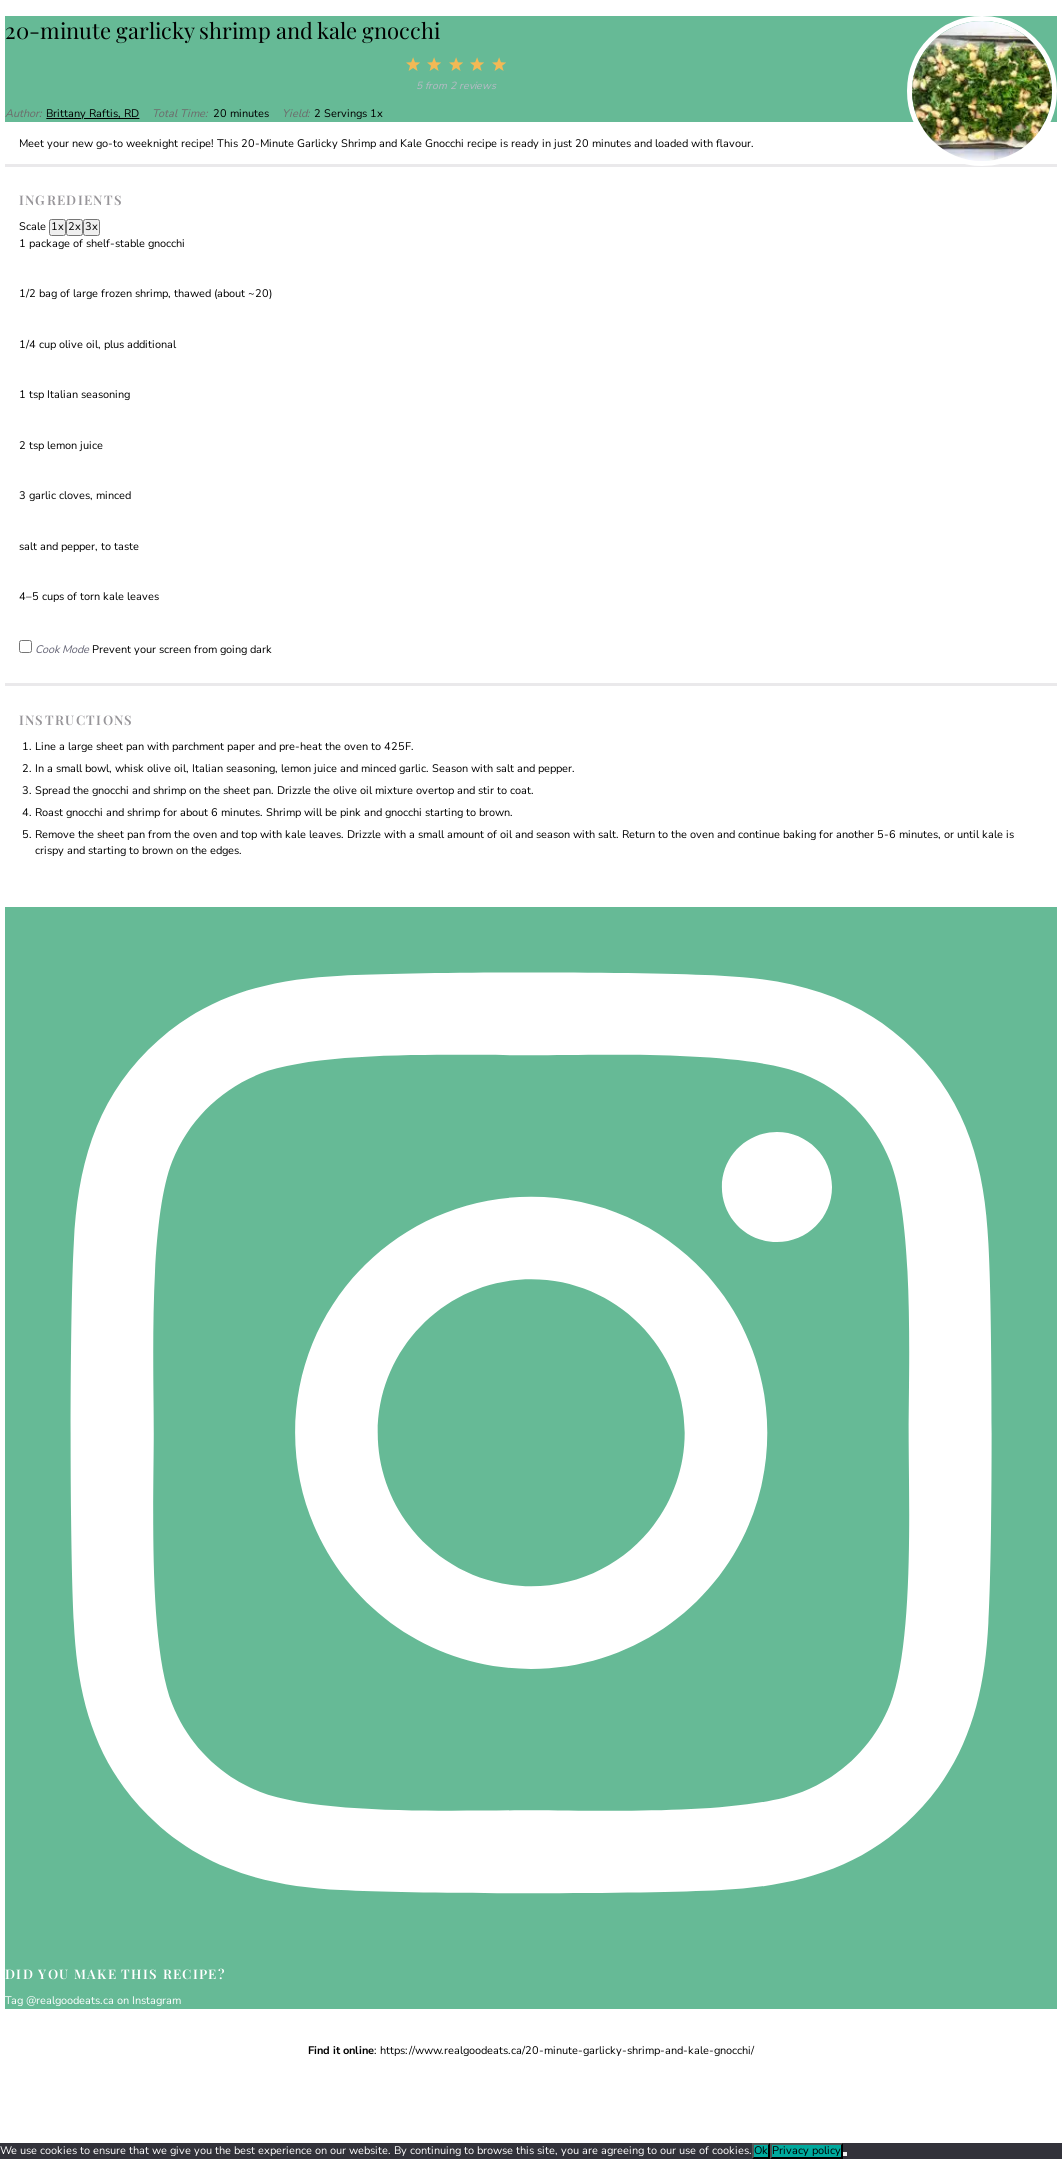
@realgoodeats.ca (70, 2000)
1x (57, 226)
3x (91, 226)
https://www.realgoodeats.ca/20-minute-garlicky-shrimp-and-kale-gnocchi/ (567, 2050)
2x (74, 226)
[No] (845, 2154)
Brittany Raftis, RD (92, 113)
